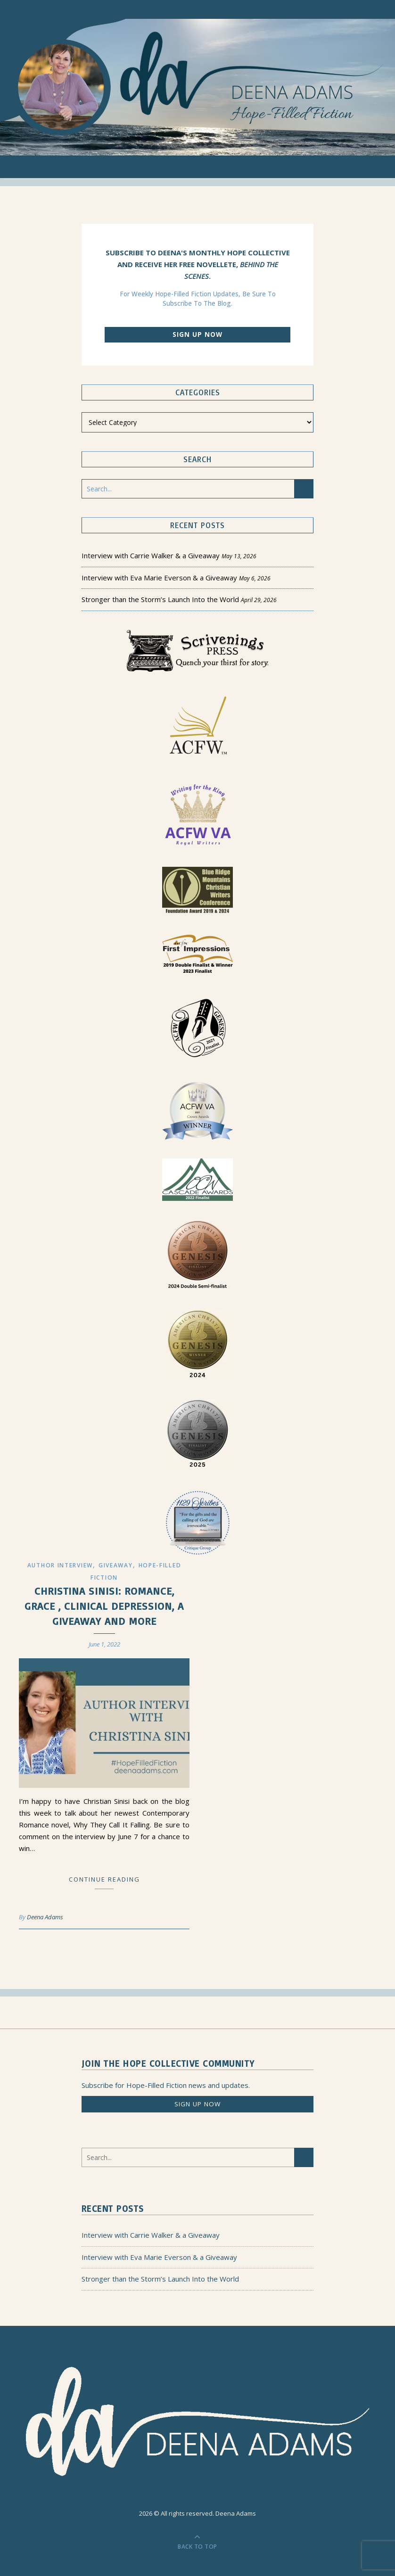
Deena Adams (45, 1917)
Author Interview (60, 1565)
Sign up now (197, 334)
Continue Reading (104, 1879)
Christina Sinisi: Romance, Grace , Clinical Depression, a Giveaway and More (104, 1605)
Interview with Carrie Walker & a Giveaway (151, 555)
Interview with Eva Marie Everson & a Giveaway (159, 577)
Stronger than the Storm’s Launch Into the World (160, 599)
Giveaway (116, 1565)
